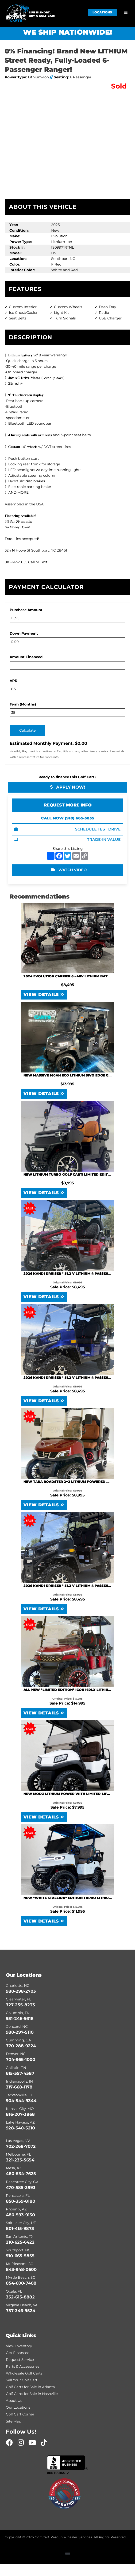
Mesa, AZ (14, 2174)
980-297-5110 (20, 2038)
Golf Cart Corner (20, 2420)
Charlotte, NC (17, 1992)
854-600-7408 (21, 2289)
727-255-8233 (20, 2011)
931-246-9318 (20, 2024)
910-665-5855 (20, 2262)
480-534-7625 (21, 2179)
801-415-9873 (20, 2234)
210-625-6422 (20, 2248)
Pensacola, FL (18, 2202)
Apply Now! (67, 793)
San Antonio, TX (19, 2243)
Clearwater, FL (18, 2005)
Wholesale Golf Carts (24, 2379)
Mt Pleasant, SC (19, 2270)
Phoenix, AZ (16, 2215)
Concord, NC (17, 2033)
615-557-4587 (20, 2079)
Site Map (13, 2427)
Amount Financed (26, 663)
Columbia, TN (18, 2019)
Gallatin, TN (16, 2074)
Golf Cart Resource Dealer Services (63, 2543)
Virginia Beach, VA (22, 2311)
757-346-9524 (20, 2316)
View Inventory (19, 2352)
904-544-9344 (21, 2106)
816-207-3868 (20, 2120)
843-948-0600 (21, 2275)
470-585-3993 (20, 2193)
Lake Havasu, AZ (20, 2128)
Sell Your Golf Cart (21, 2386)
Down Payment (24, 639)
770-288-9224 (21, 2052)
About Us (14, 2407)
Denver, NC (16, 2060)
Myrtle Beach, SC (20, 2284)
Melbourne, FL (18, 2160)
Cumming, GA (18, 2046)
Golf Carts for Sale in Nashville (32, 2400)
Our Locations (18, 2413)
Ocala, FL (14, 2297)
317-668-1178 (19, 2093)
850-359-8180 (20, 2207)
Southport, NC (18, 2256)
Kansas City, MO (20, 2115)
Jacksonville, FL (19, 2101)
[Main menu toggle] (125, 12)
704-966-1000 (20, 2065)
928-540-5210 (20, 2134)
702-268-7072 (21, 2152)
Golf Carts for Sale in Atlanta (30, 2393)
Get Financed (18, 2359)
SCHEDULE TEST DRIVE (67, 835)
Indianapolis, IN (19, 2087)
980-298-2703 (21, 1997)
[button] (102, 12)
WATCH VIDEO (69, 876)
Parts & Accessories (22, 2372)
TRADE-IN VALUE (67, 845)
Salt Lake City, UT (21, 2229)
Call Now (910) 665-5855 (67, 824)
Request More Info (68, 811)
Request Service (20, 2366)
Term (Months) (23, 710)
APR (13, 687)
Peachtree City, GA (22, 2188)
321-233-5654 (20, 2166)
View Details (44, 1000)
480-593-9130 (20, 2221)
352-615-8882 (20, 2303)
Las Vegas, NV (18, 2147)
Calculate (27, 736)
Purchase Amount (26, 616)
